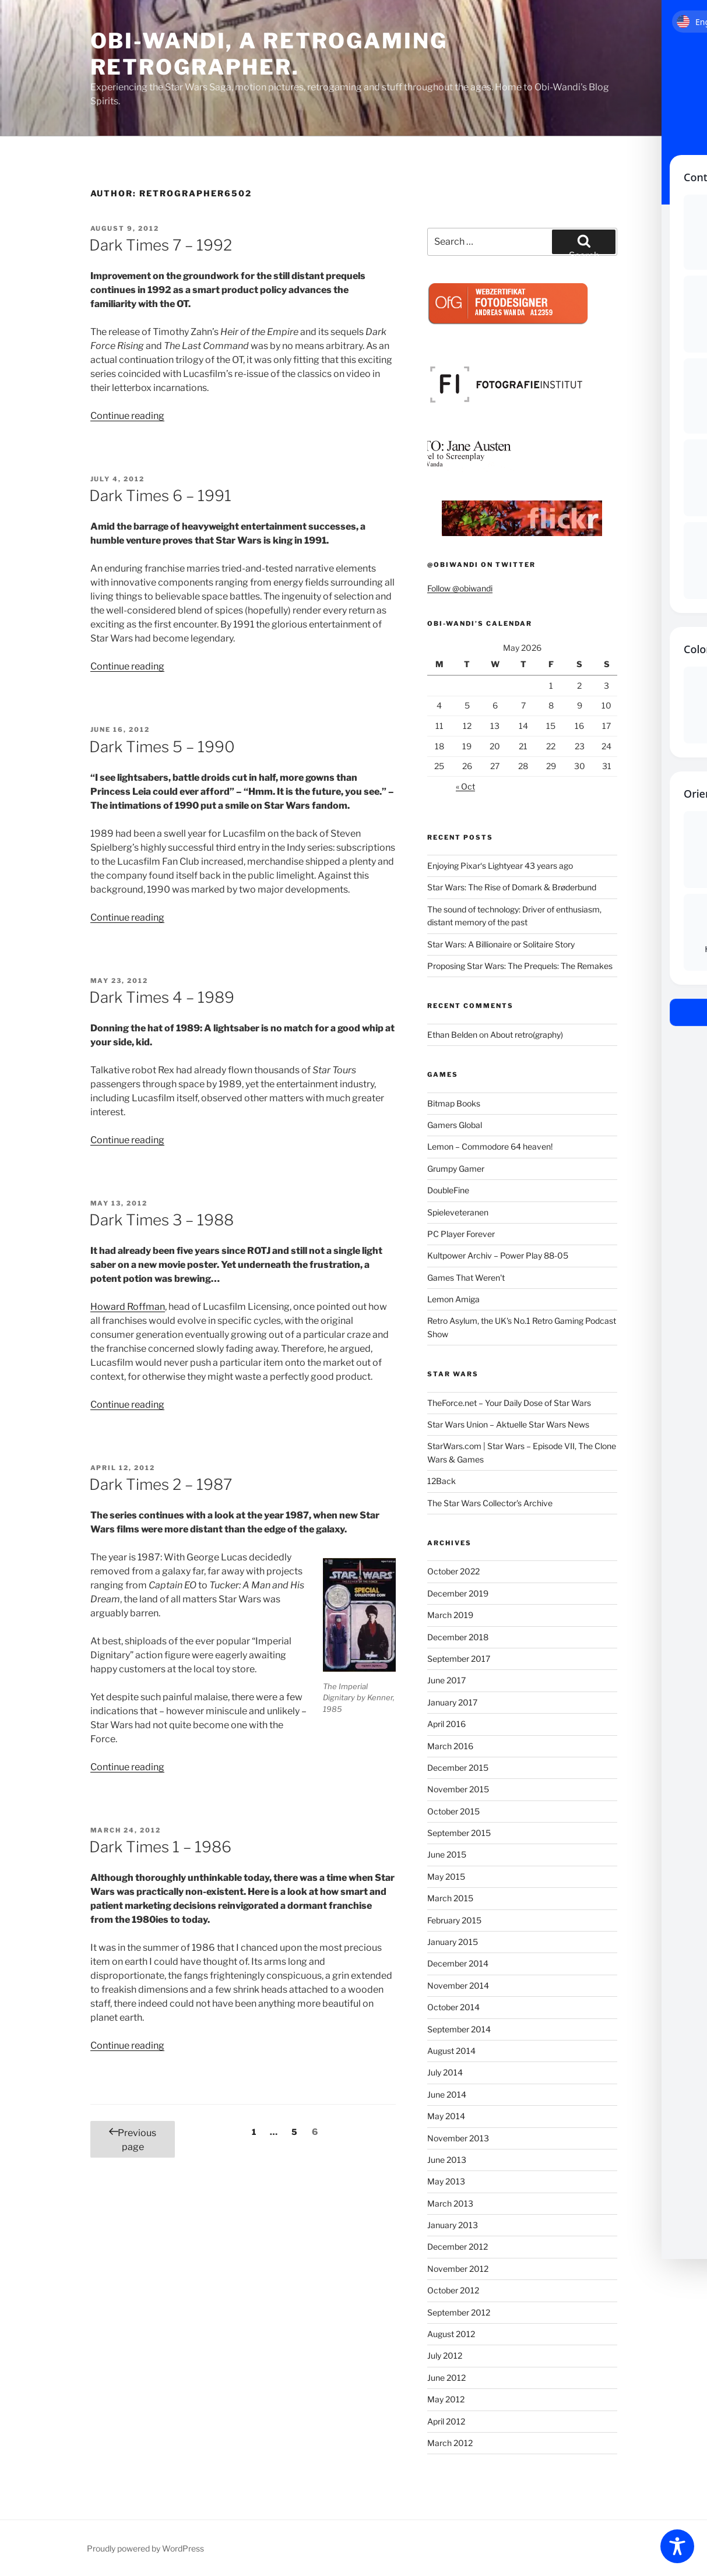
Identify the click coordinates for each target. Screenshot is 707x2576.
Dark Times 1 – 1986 (160, 1847)
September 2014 (459, 2029)
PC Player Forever (461, 1234)
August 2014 (451, 2051)
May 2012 (446, 2399)
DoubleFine (448, 1190)
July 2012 (444, 2355)
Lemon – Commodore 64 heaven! (490, 1146)
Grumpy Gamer (455, 1169)
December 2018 (457, 1637)
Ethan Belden (452, 1034)
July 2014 (445, 2072)
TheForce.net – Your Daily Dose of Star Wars (509, 1403)
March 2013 (450, 2203)
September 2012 (458, 2312)
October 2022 (453, 1571)
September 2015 (459, 1833)
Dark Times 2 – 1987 (160, 1484)
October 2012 (453, 2290)
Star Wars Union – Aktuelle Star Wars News (508, 1424)
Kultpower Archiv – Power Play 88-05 (497, 1255)
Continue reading (127, 415)
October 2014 (453, 2007)
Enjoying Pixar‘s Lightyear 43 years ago (500, 866)
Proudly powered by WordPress (145, 2548)
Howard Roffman (127, 1306)
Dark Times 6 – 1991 (160, 496)
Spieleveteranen (457, 1212)
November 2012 (457, 2269)
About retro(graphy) (526, 1034)
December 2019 (457, 1593)
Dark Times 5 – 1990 (162, 747)
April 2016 (446, 1724)
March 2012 (450, 2443)
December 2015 (457, 1767)
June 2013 (446, 2160)
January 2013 (452, 2225)
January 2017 (452, 1702)
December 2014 (457, 1963)
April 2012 (446, 2421)
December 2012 (457, 2246)
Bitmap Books (453, 1103)
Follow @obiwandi (460, 588)
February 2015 (454, 1920)
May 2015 (446, 1876)
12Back (441, 1481)
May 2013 (446, 2181)
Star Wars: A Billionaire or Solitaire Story (501, 944)
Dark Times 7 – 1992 (160, 245)
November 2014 (458, 1985)
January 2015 (452, 1942)
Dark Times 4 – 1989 (161, 997)
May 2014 (446, 2116)
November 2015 (458, 1789)
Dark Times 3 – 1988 (161, 1220)
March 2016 (450, 1746)
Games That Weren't (466, 1277)
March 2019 (450, 1615)
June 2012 (446, 2378)
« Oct (465, 786)
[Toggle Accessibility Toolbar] (677, 2546)
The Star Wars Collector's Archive (490, 1503)
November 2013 (458, 2138)
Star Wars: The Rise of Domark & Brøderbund (511, 887)
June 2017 (446, 1680)
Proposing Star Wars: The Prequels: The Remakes (520, 966)
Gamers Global (454, 1125)
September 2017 (458, 1659)
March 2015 (450, 1898)
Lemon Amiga (453, 1299)
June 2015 (446, 1854)
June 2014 (446, 2094)
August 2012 (451, 2334)
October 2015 (453, 1811)
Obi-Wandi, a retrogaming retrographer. (269, 54)
